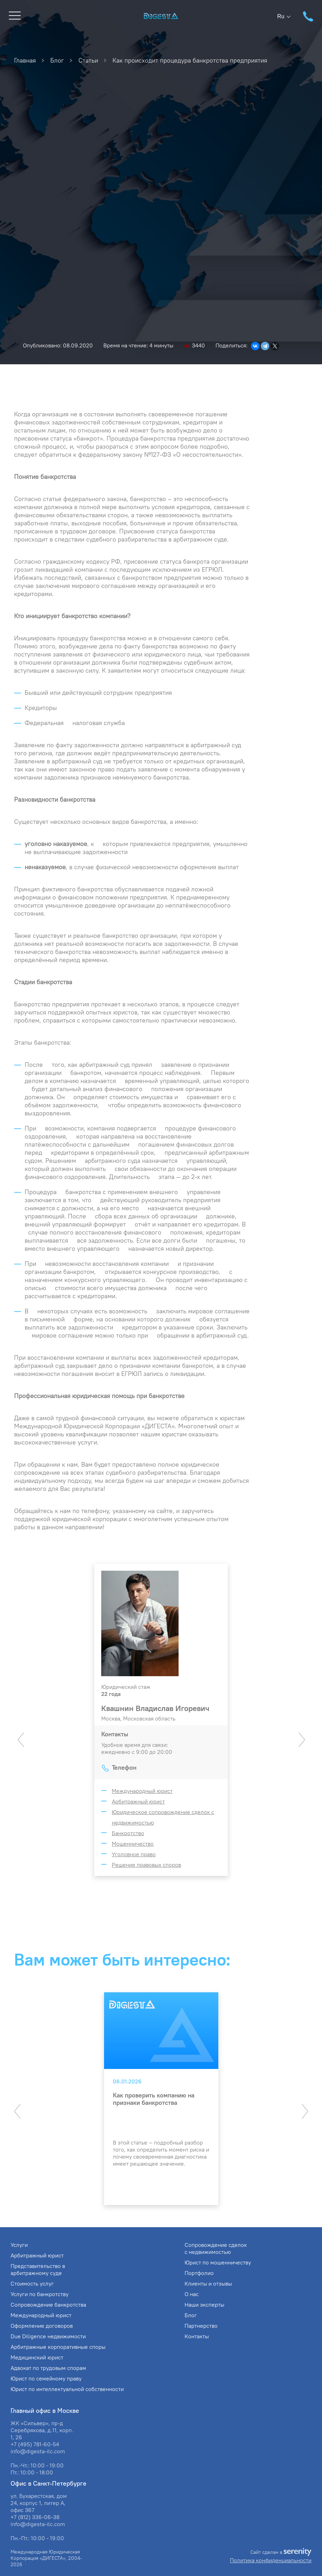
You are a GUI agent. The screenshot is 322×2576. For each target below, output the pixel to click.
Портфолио (199, 2272)
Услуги (19, 2244)
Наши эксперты (204, 2304)
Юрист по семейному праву (46, 2378)
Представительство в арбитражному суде (38, 2269)
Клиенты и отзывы (208, 2283)
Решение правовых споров (146, 1864)
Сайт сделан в (280, 2552)
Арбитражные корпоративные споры (58, 2346)
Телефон (124, 1767)
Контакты (197, 2336)
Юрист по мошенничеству (218, 2262)
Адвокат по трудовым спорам (48, 2367)
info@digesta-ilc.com (38, 2451)
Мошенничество (133, 1843)
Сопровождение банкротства (48, 2304)
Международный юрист (142, 1790)
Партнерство (201, 2325)
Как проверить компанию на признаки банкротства (153, 2099)
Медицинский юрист (37, 2357)
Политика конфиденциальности (270, 2560)
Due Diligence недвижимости (48, 2336)
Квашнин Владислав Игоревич (155, 1708)
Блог (191, 2315)
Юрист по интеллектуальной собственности (67, 2388)
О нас (192, 2294)
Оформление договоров (42, 2325)
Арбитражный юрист (138, 1801)
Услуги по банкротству (40, 2294)
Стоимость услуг (32, 2283)
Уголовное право (134, 1854)
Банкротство (128, 1833)
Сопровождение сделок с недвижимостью (216, 2248)
